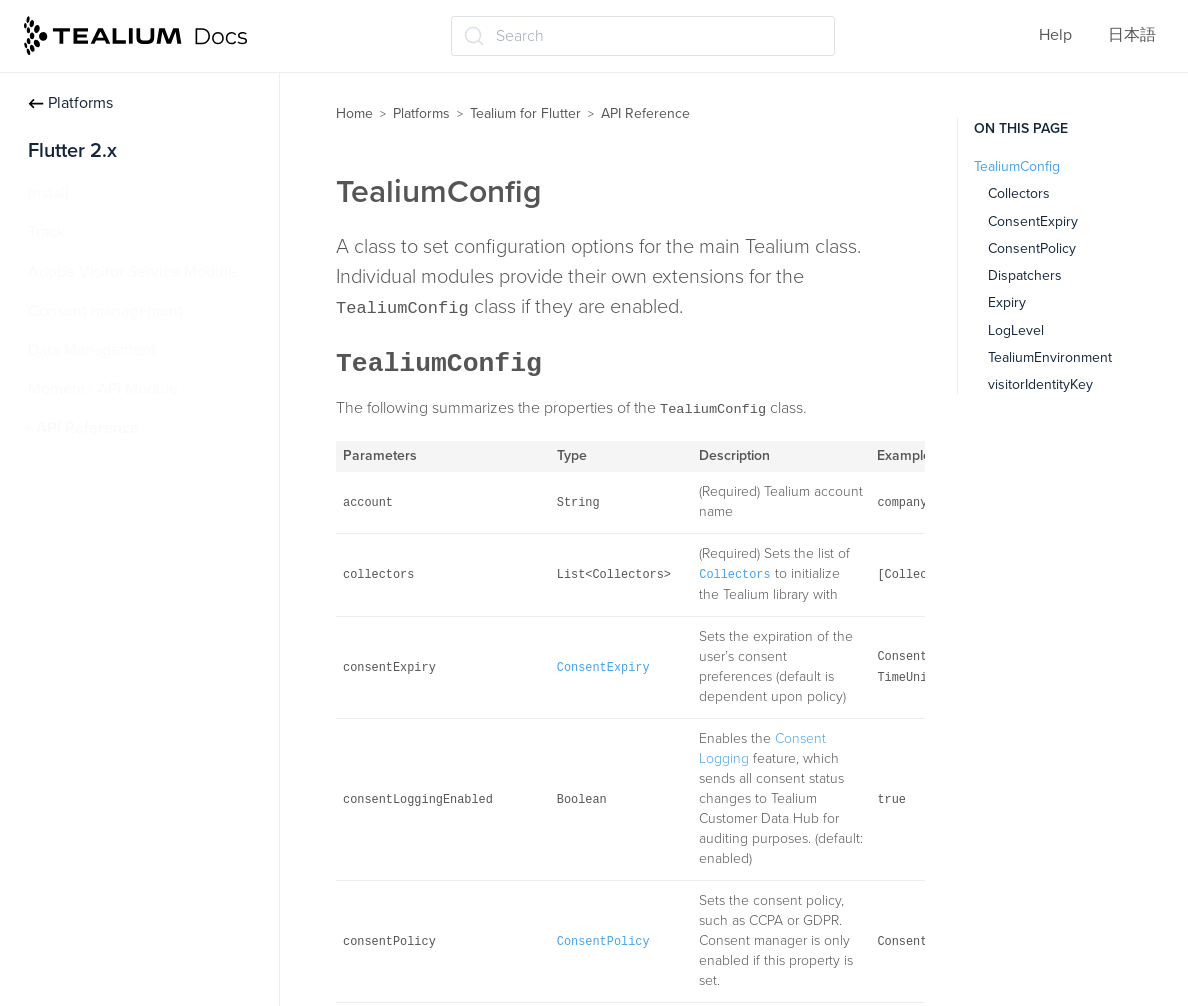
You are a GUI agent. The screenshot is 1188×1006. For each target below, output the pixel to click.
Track (46, 232)
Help (1055, 35)
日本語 (1132, 35)
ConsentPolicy (1032, 248)
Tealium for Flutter (525, 113)
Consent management (105, 311)
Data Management (92, 350)
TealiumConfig (96, 507)
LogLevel (1016, 330)
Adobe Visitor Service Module (132, 272)
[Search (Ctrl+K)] (643, 36)
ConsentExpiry (1033, 221)
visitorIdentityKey (1040, 384)
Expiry (1007, 302)
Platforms (70, 103)
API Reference (87, 428)
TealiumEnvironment (1050, 357)
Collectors (1019, 193)
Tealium (73, 468)
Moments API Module (103, 389)
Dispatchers (1025, 275)
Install (48, 193)
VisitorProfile (90, 546)
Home (354, 113)
